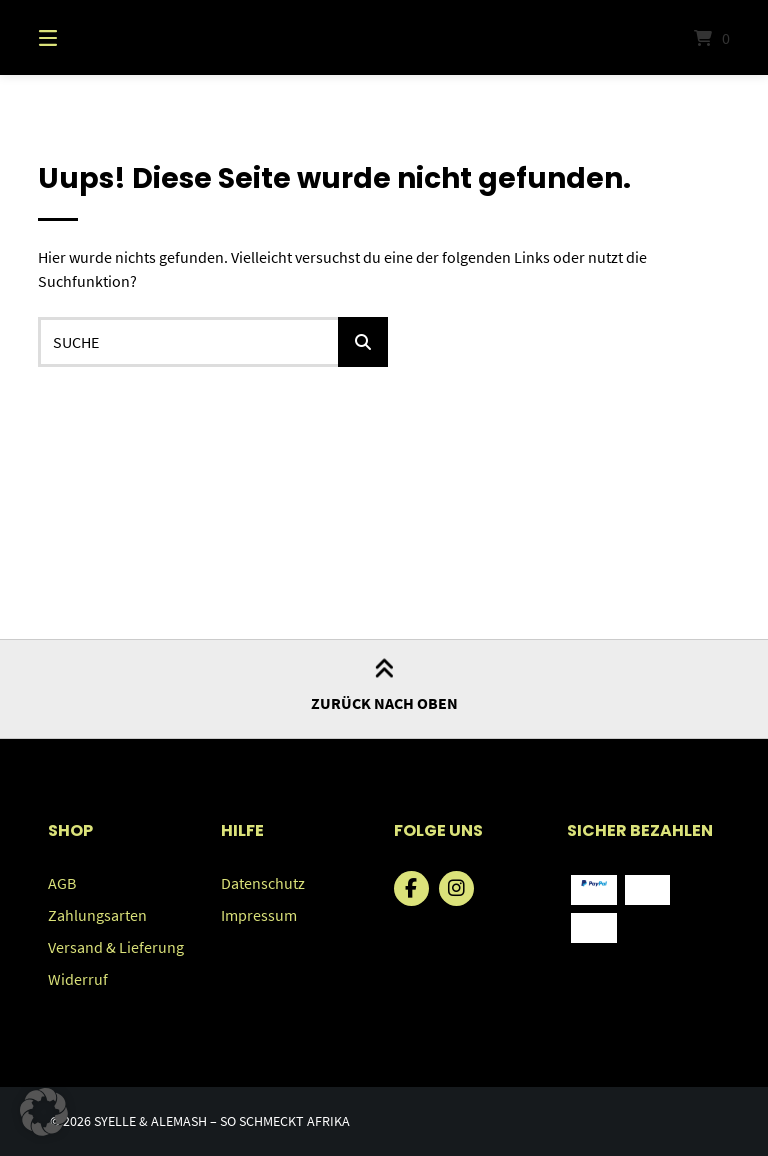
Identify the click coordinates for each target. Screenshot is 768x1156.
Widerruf (78, 979)
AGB (62, 883)
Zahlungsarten (97, 915)
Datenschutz (263, 883)
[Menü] (83, 37)
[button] (44, 1112)
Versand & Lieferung (116, 947)
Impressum (259, 915)
